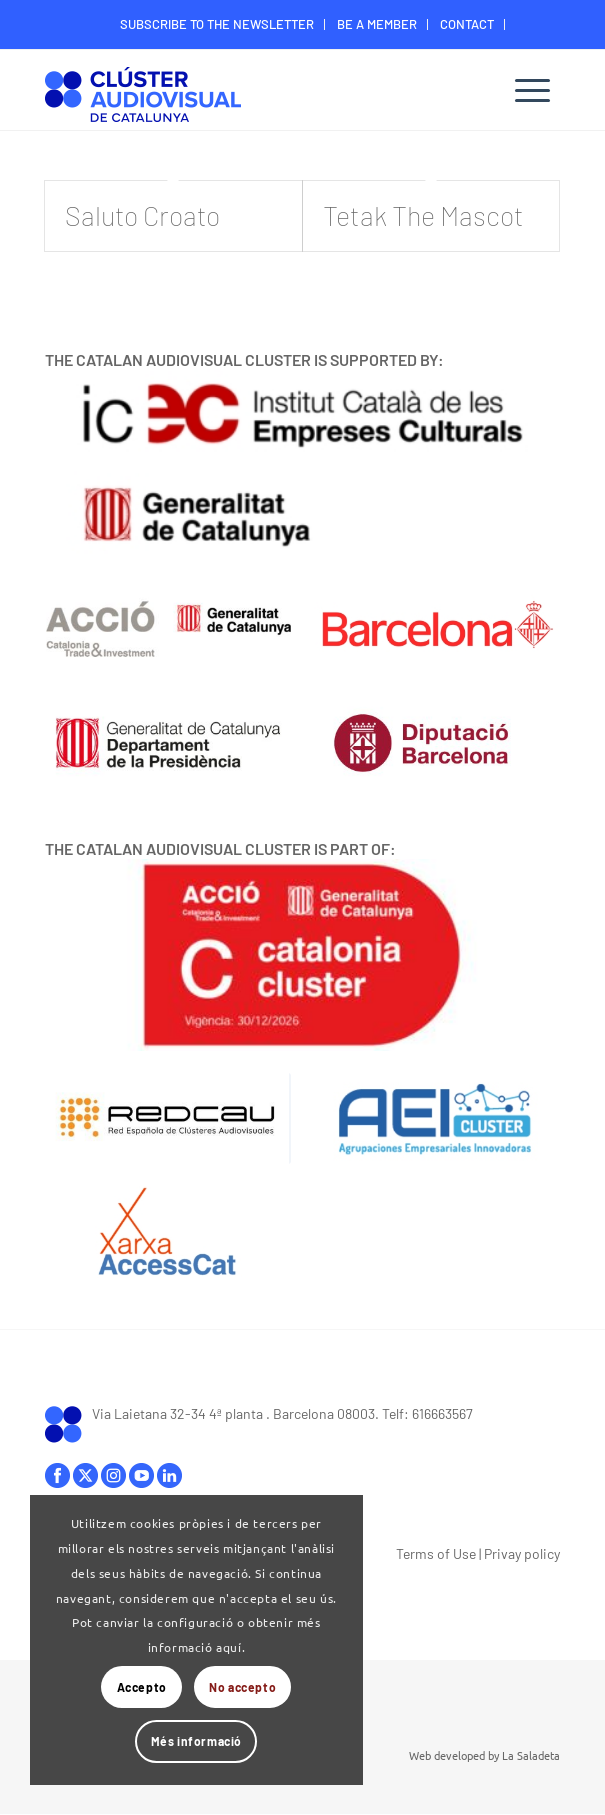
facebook (57, 1475)
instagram (113, 1475)
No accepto (242, 1687)
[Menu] (532, 90)
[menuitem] (217, 24)
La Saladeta (531, 1755)
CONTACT (467, 24)
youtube (141, 1475)
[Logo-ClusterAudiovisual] (250, 92)
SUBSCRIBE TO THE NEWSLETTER (217, 24)
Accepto (142, 1687)
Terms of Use (436, 1553)
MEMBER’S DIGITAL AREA (307, 54)
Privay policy (522, 1553)
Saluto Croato (142, 215)
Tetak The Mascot (423, 215)
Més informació (196, 1741)
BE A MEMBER (377, 24)
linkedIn (169, 1475)
